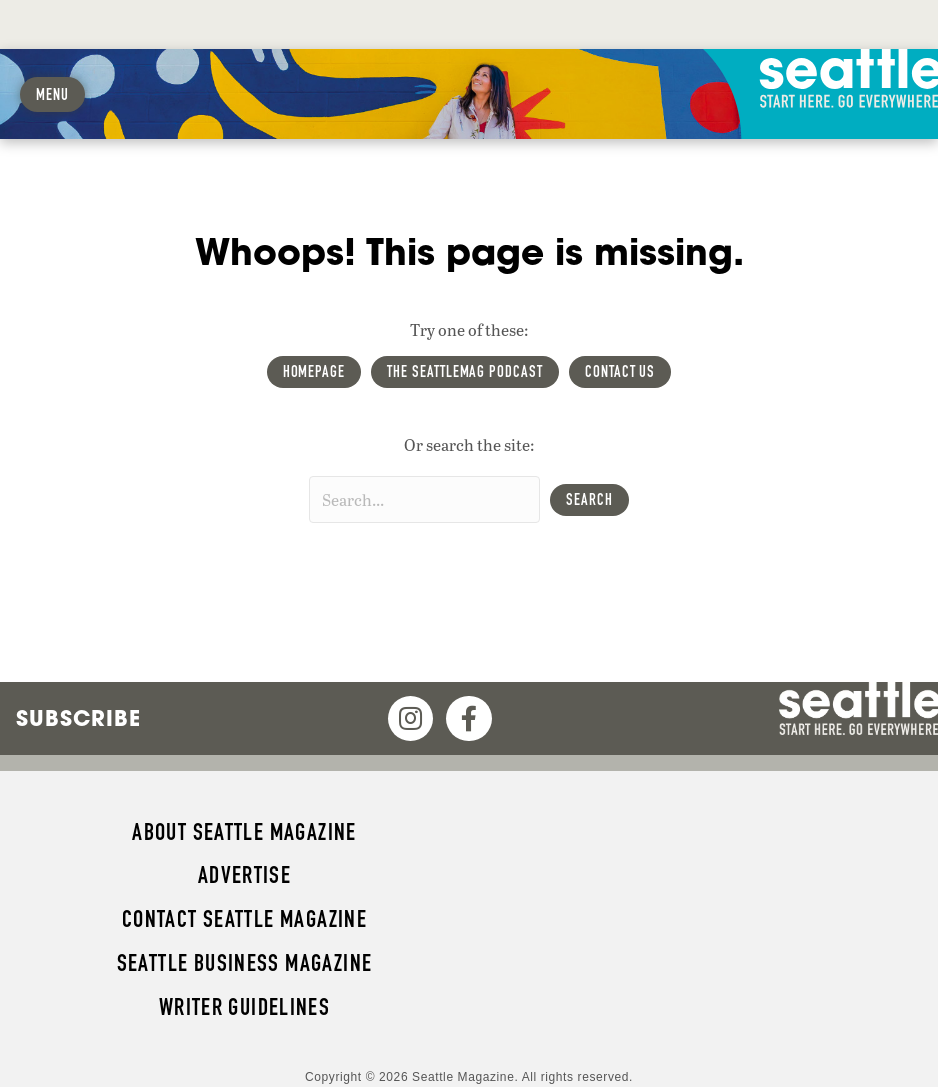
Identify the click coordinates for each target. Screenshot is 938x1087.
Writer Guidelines (245, 1007)
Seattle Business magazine (245, 963)
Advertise (244, 875)
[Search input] (424, 499)
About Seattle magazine (244, 832)
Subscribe (78, 718)
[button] (589, 500)
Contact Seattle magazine (244, 919)
